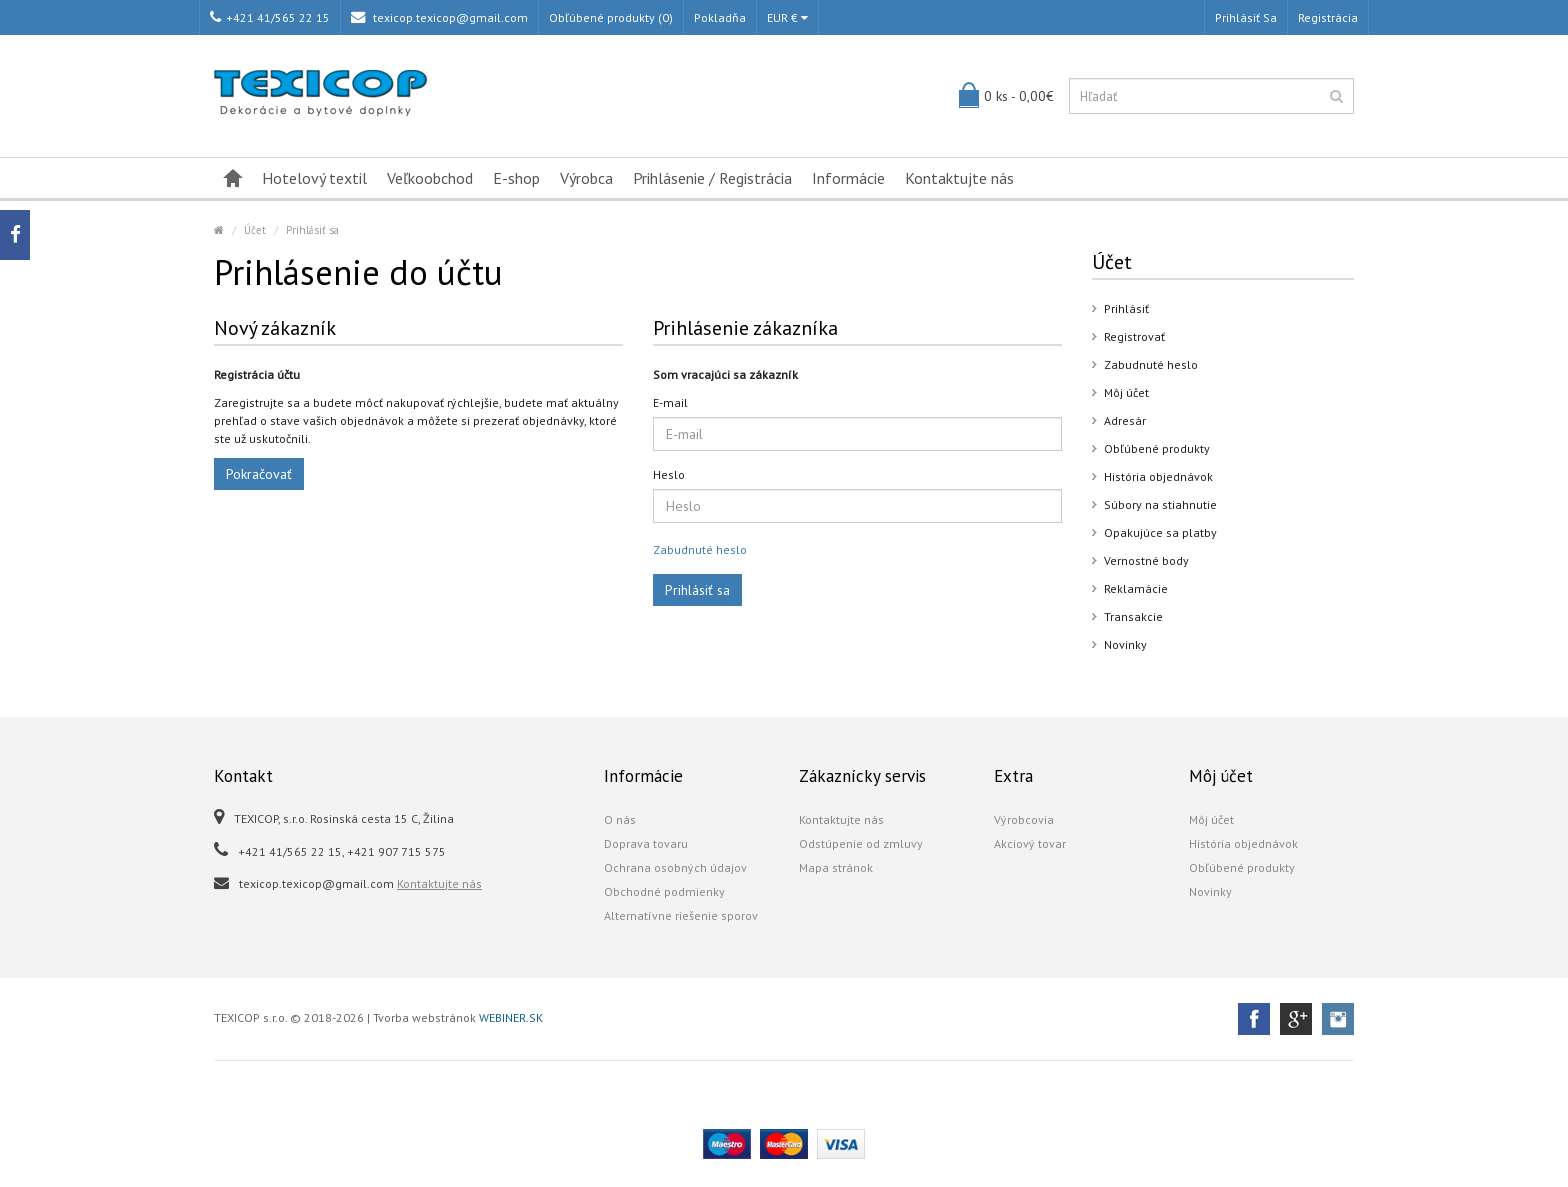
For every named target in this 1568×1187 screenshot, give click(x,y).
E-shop (516, 178)
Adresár (1125, 420)
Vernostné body (1146, 560)
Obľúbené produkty (1157, 448)
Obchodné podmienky (664, 891)
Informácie (848, 178)
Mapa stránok (836, 867)
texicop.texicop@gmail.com (439, 17)
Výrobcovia (1024, 819)
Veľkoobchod (430, 178)
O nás (620, 819)
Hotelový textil (314, 178)
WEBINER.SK (511, 1017)
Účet (255, 230)
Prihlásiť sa (1246, 17)
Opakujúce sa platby (1160, 532)
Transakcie (1133, 616)
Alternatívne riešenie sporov (681, 915)
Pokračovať (259, 474)
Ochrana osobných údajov (675, 867)
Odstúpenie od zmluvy (861, 843)
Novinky (1125, 644)
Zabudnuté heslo (700, 549)
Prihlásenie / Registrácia (712, 178)
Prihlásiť (1126, 308)
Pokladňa (720, 17)
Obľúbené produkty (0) (611, 17)
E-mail (670, 402)
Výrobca (586, 178)
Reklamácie (1136, 588)
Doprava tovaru (646, 843)
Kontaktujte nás (959, 178)
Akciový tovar (1030, 843)
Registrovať (1134, 336)
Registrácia (1328, 17)
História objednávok (1158, 476)
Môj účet (1126, 392)
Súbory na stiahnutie (1160, 504)
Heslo (669, 474)
